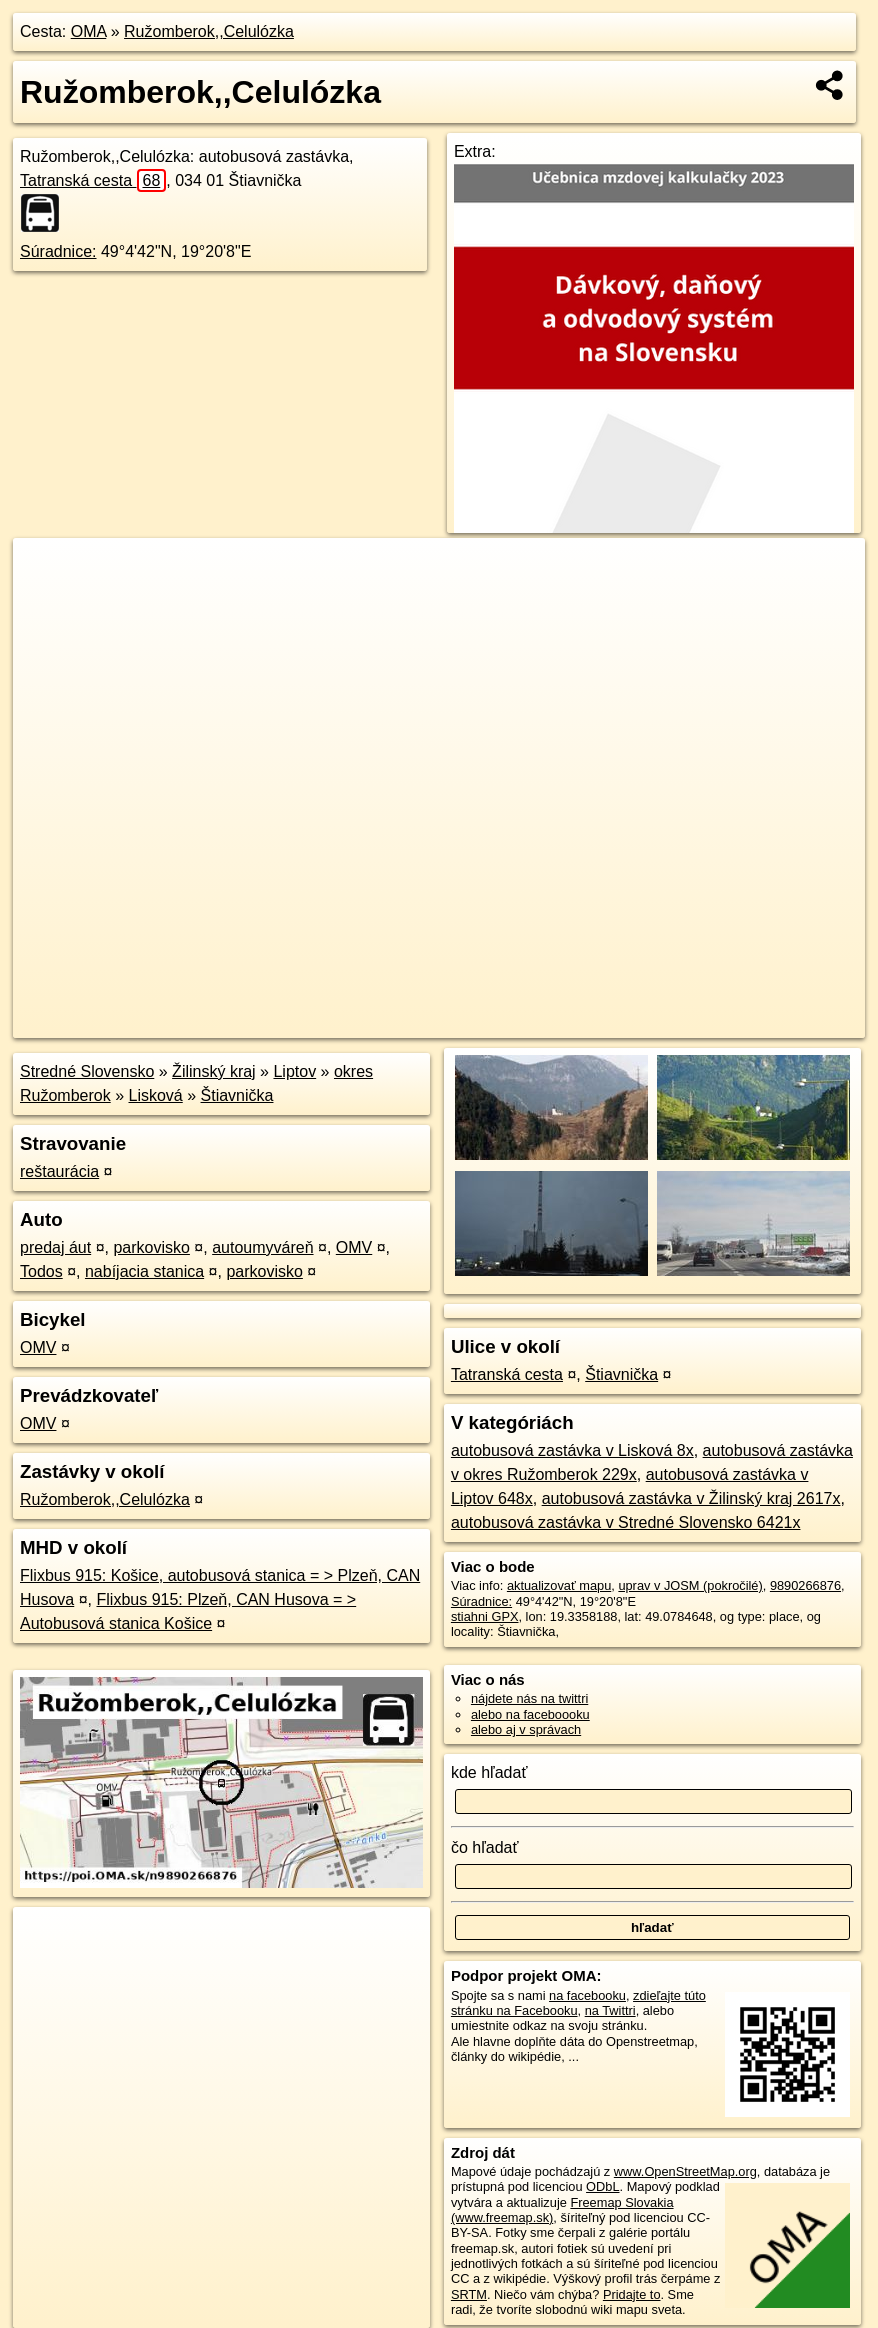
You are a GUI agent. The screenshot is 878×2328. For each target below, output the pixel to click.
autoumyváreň (262, 1247)
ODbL (602, 2186)
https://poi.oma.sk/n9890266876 (774, 1023)
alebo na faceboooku (530, 1714)
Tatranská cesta (93, 180)
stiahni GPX (485, 1616)
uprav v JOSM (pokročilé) (690, 1585)
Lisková (156, 1095)
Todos (41, 1271)
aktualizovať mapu (559, 1585)
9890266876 (805, 1585)
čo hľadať (485, 1847)
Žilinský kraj (214, 1071)
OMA (89, 31)
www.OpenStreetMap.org (685, 2171)
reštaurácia (59, 1171)
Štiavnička (237, 1095)
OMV (354, 1247)
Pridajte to (632, 2294)
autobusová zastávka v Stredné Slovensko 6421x (626, 1522)
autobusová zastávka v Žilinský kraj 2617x (691, 1498)
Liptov (294, 1071)
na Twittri (610, 2010)
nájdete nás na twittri (529, 1698)
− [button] (47, 603)
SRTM (469, 2294)
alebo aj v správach (526, 1729)
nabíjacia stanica (144, 1271)
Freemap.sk (623, 1023)
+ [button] (47, 572)
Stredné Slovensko (87, 1071)
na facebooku (587, 1995)
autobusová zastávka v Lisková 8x (572, 1450)
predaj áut (55, 1247)
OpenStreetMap (520, 1023)
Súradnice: (58, 251)
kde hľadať (489, 1772)
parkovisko (151, 1247)
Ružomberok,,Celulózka (209, 31)
